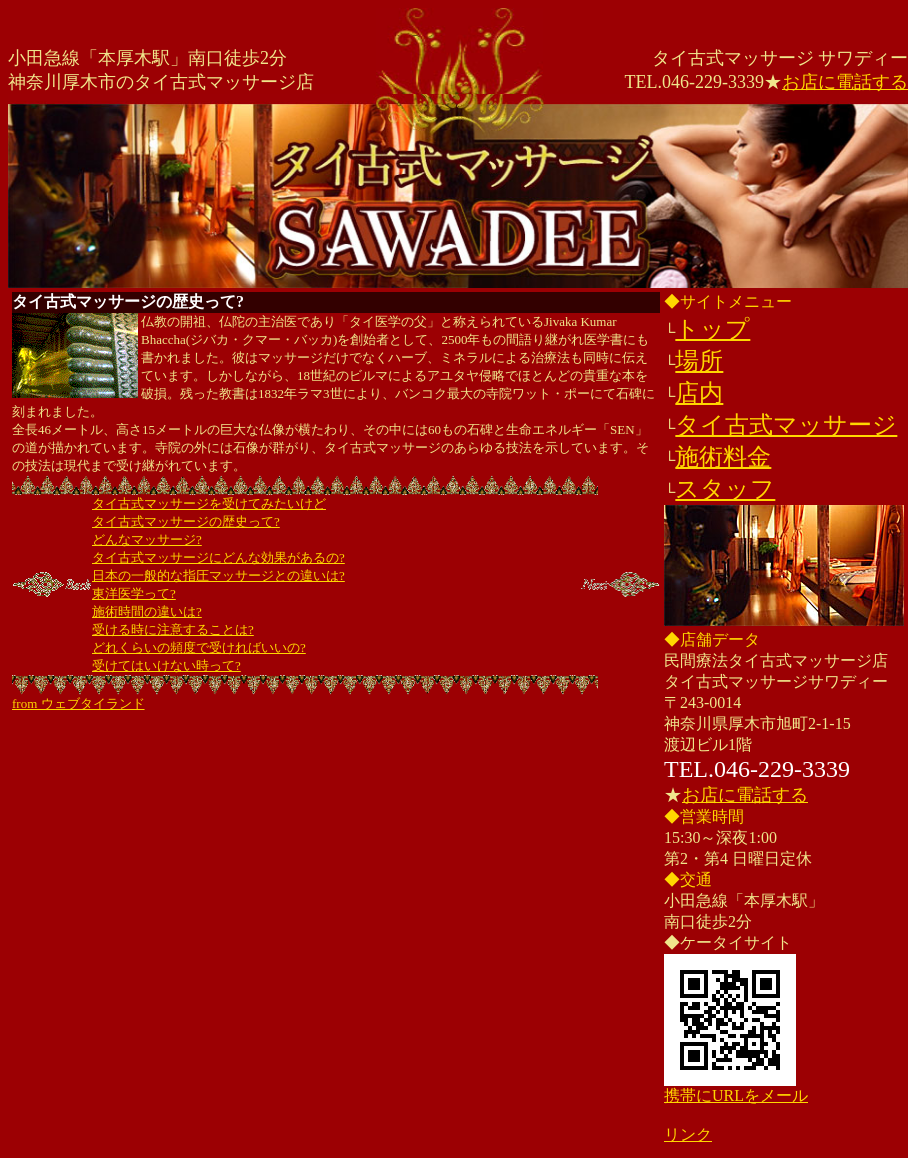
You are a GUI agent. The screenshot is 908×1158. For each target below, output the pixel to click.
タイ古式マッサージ (786, 425)
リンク (688, 1134)
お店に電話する (845, 82)
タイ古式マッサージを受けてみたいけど (209, 503)
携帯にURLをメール (736, 1095)
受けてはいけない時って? (166, 665)
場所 (699, 361)
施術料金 (723, 457)
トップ (712, 329)
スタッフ (725, 489)
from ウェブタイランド (78, 703)
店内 (699, 393)
